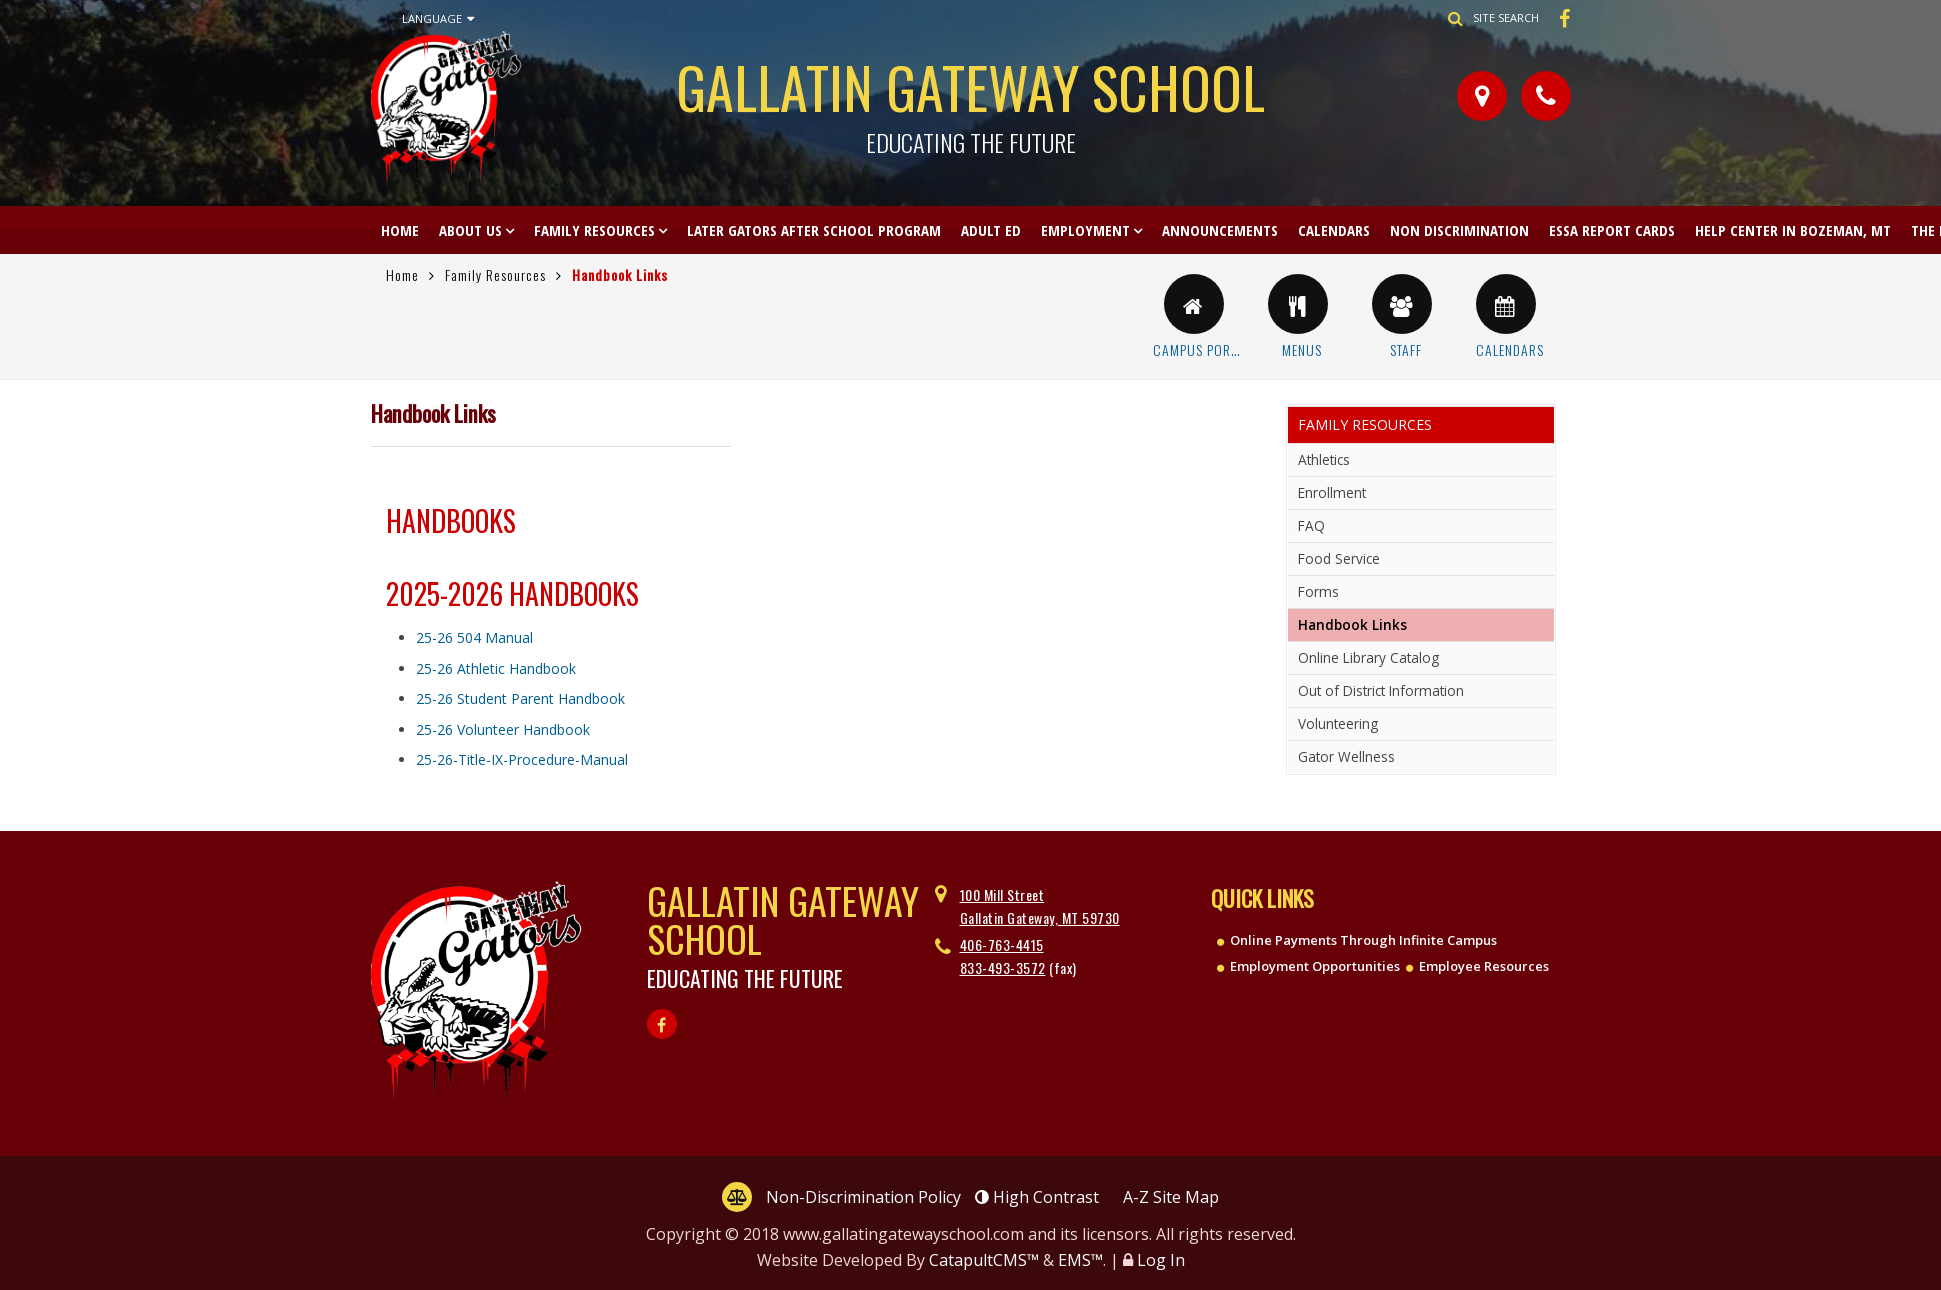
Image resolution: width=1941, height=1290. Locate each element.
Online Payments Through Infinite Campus (1363, 940)
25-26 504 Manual (474, 637)
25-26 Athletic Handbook (496, 668)
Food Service (1339, 558)
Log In (1161, 1260)
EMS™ (1080, 1260)
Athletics (1324, 459)
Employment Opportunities (1315, 966)
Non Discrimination (1459, 230)
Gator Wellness (1346, 756)
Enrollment (1332, 492)
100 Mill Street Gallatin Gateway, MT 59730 (1040, 905)
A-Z (1171, 1197)
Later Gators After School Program (814, 230)
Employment (1085, 230)
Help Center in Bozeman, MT (1793, 230)
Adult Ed (991, 230)
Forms (1318, 591)
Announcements (1220, 230)
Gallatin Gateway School (971, 99)
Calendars (1334, 230)
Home (400, 230)
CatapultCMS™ (984, 1260)
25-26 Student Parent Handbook (520, 698)
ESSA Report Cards (1612, 230)
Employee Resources (1484, 966)
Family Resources (594, 230)
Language (438, 19)
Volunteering (1338, 723)
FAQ (1311, 525)
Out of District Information (1381, 690)
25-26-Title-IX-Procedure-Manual (522, 759)
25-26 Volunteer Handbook (503, 729)
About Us (470, 230)
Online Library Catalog (1368, 657)
